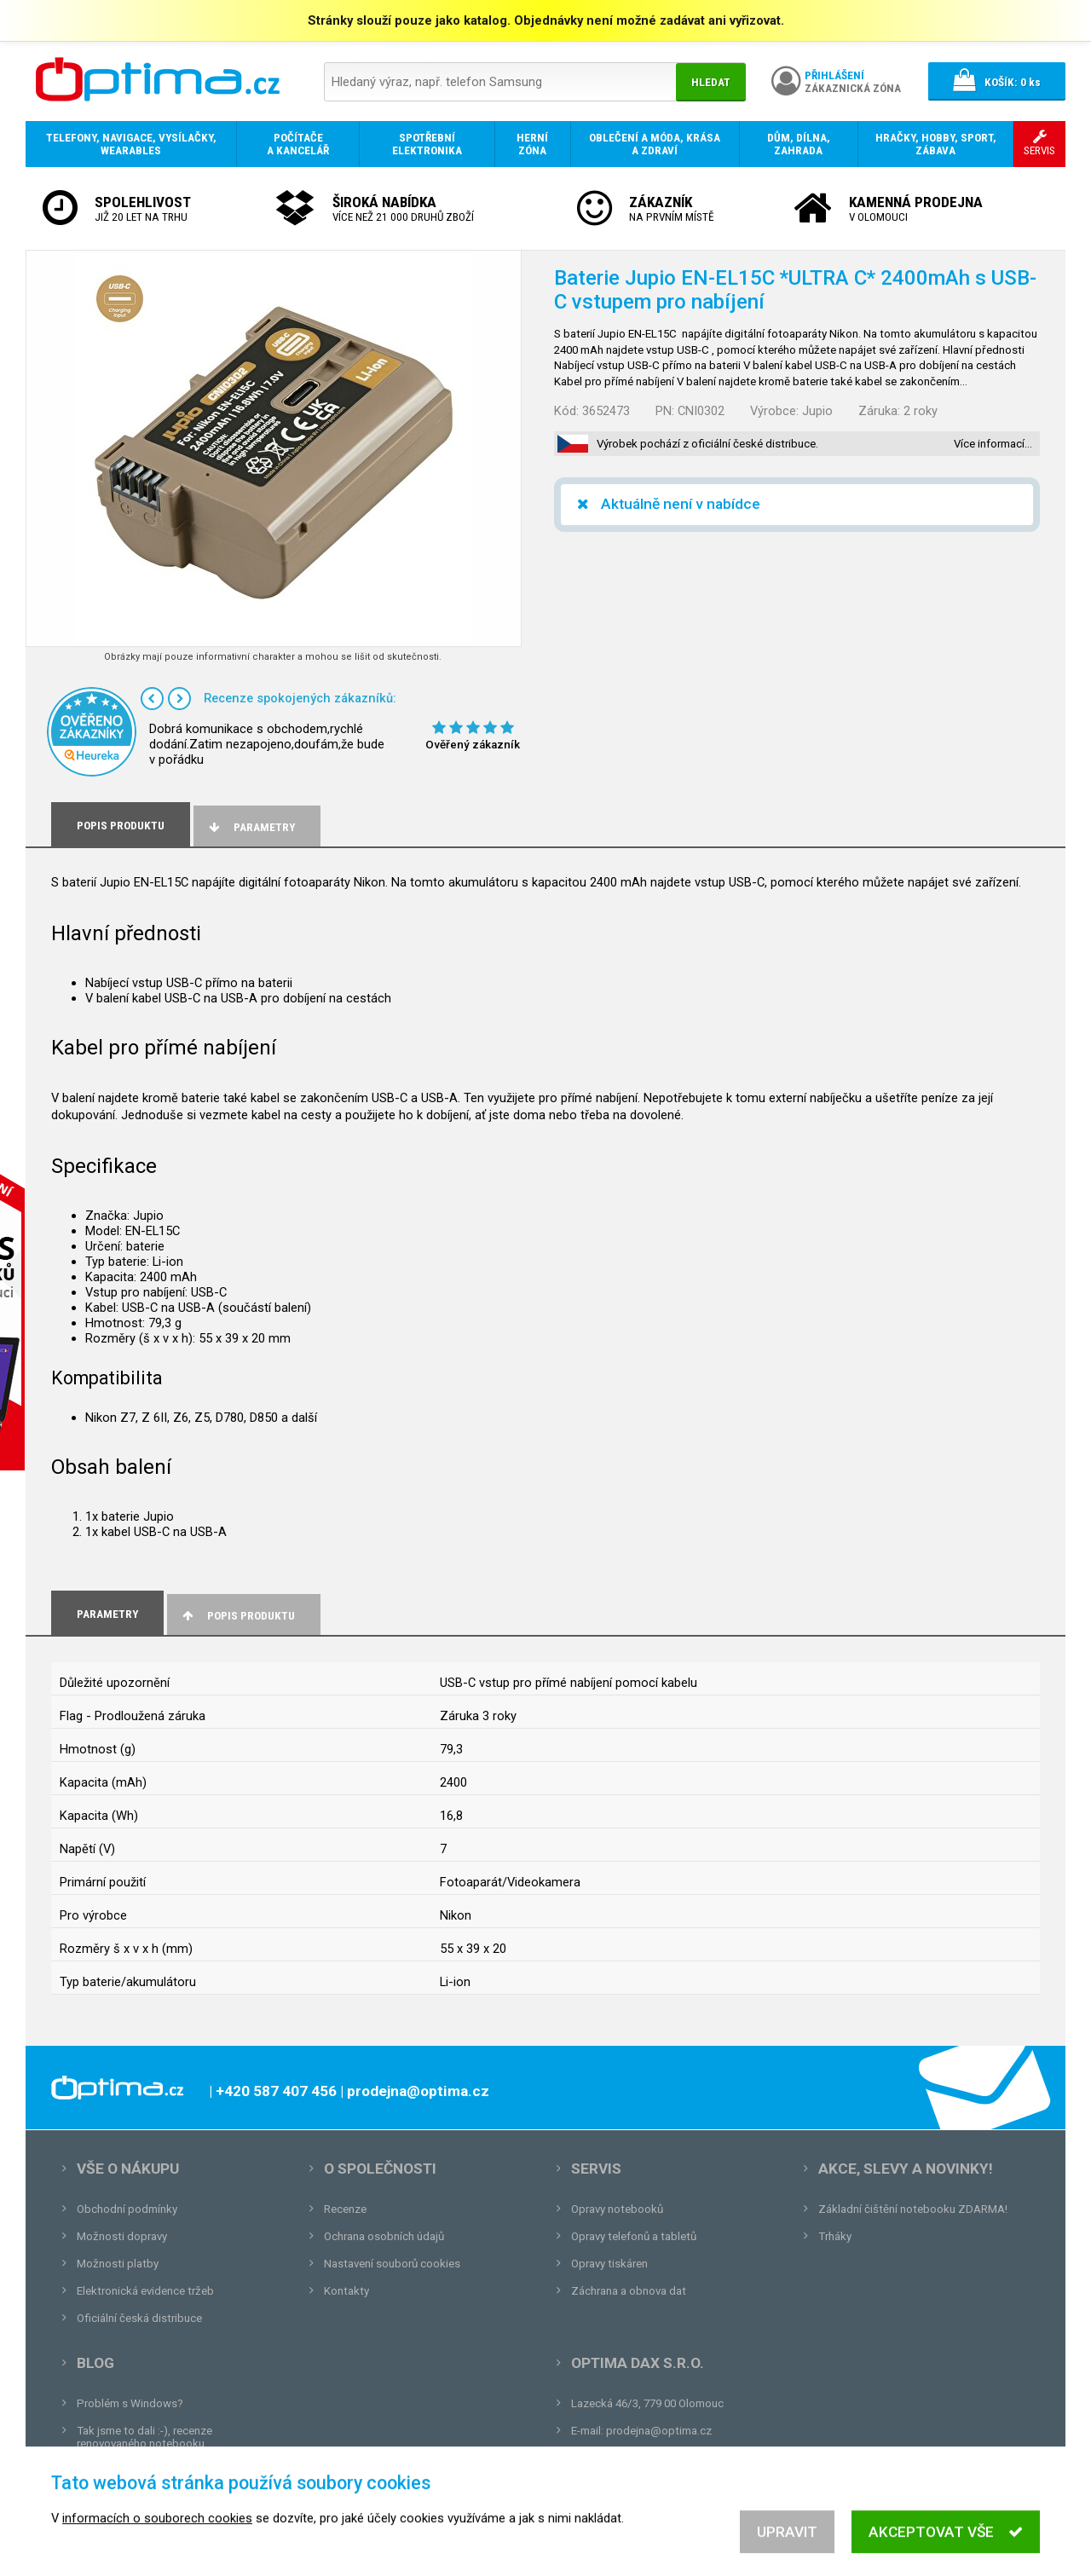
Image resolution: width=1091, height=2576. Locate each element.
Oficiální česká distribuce (139, 2318)
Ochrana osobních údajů (384, 2236)
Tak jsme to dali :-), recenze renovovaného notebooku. (144, 2437)
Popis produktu (237, 1615)
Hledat (710, 82)
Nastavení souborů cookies (392, 2263)
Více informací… (993, 443)
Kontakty (346, 2290)
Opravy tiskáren (609, 2263)
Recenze (345, 2209)
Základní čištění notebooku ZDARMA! (912, 2209)
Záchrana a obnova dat (628, 2290)
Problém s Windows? (130, 2403)
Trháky (834, 2236)
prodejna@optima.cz (659, 2430)
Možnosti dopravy (122, 2236)
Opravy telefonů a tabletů (633, 2236)
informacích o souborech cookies (157, 2543)
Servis (596, 2168)
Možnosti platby (118, 2263)
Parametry (250, 827)
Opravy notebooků (617, 2209)
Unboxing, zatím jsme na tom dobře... (170, 2470)
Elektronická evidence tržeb (145, 2290)
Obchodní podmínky (127, 2209)
